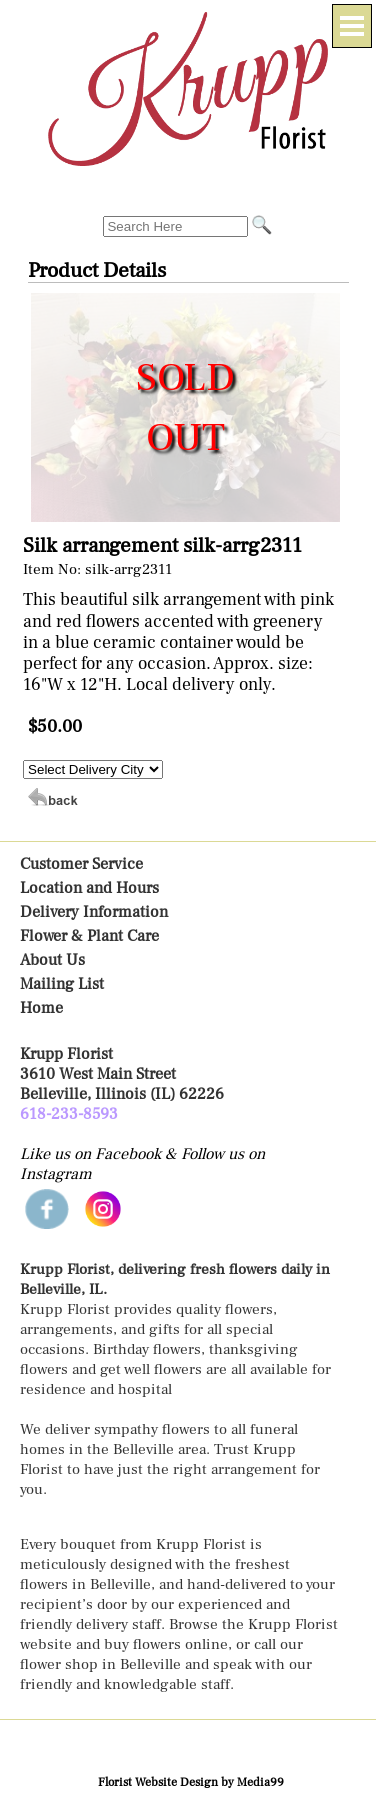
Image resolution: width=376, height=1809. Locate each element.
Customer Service (81, 864)
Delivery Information (94, 912)
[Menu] (352, 26)
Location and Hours (89, 888)
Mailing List (62, 984)
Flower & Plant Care (89, 936)
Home (41, 1008)
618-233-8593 (69, 1114)
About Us (52, 960)
